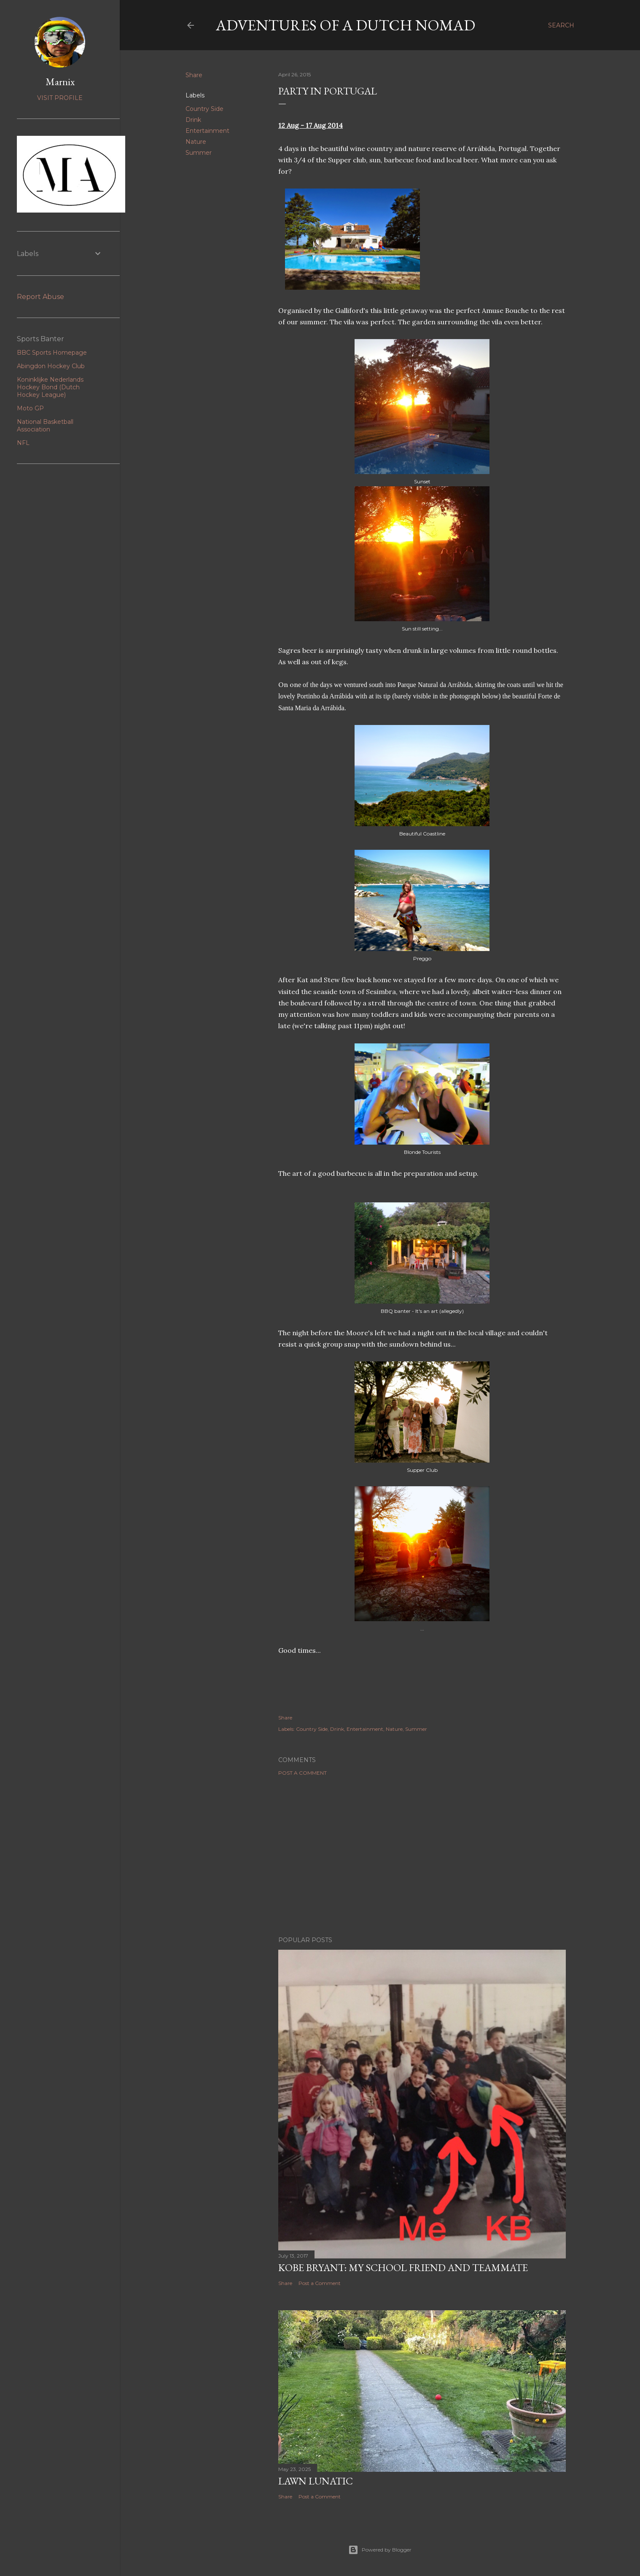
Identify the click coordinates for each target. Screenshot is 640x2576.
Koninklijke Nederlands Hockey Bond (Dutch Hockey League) (50, 387)
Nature (196, 142)
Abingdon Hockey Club (51, 366)
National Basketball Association (45, 425)
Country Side (204, 109)
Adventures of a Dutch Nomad (345, 25)
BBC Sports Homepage (52, 352)
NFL (23, 443)
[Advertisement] (422, 1856)
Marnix (60, 81)
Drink (193, 120)
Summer (199, 152)
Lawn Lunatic (315, 2480)
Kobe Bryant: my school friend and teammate (403, 2267)
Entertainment (207, 131)
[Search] (561, 25)
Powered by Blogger (379, 2550)
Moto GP (30, 408)
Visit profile (60, 98)
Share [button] (194, 75)
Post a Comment (302, 1773)
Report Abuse (40, 297)
